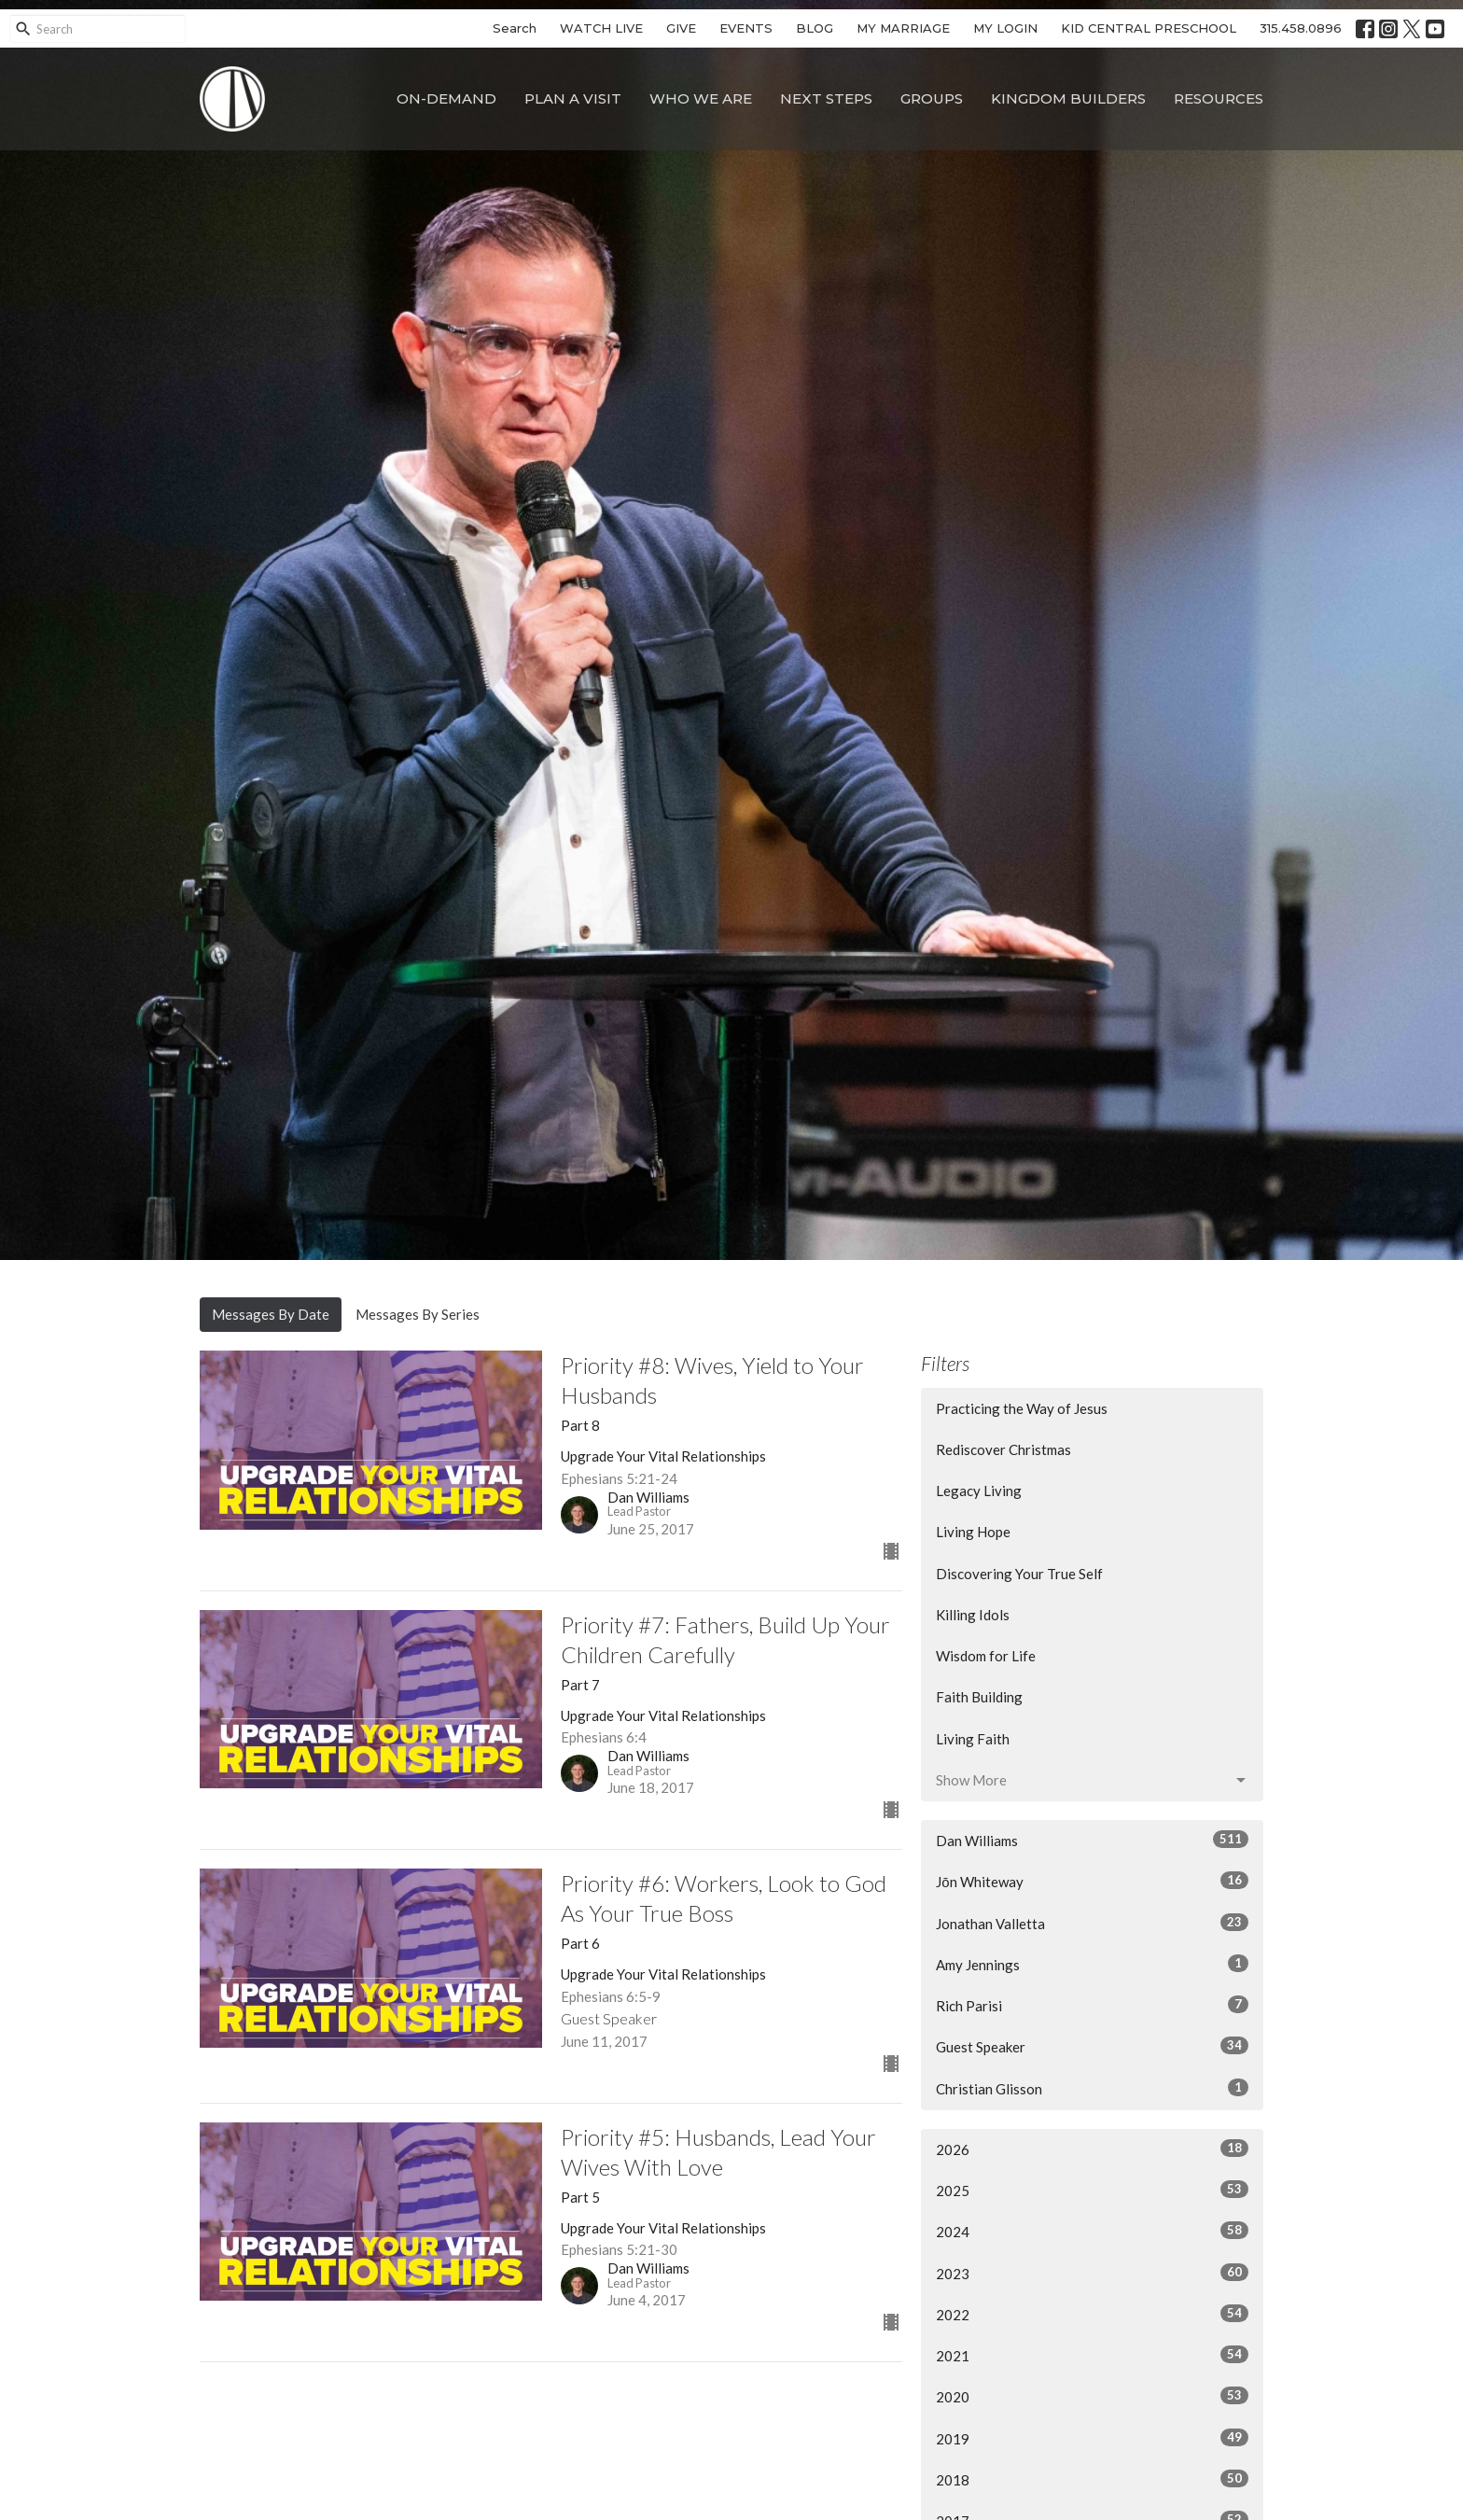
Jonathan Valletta (1092, 1922)
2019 (1092, 2438)
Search (514, 28)
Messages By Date (270, 1314)
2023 (1092, 2272)
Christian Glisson (1092, 2088)
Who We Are (700, 98)
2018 (1092, 2479)
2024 (1092, 2230)
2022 (1092, 2313)
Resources (1218, 98)
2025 (1092, 2189)
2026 (1092, 2148)
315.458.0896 (1301, 28)
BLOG (814, 28)
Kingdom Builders (1068, 98)
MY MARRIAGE (903, 28)
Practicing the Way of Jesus (1022, 1408)
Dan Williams (1092, 1839)
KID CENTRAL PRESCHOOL (1148, 28)
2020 (1092, 2396)
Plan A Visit (572, 98)
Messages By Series (417, 1314)
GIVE (681, 28)
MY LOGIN (1005, 28)
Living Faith (973, 1738)
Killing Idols (973, 1614)
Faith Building (979, 1696)
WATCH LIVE (601, 28)
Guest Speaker (1092, 2046)
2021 (1092, 2354)
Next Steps (826, 98)
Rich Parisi (1092, 2004)
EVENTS (746, 28)
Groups (931, 98)
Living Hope (973, 1531)
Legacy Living (979, 1490)
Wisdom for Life (986, 1655)
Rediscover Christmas (1003, 1449)
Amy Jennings (1092, 1963)
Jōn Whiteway (1092, 1880)
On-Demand (446, 98)
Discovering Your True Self (1019, 1573)
